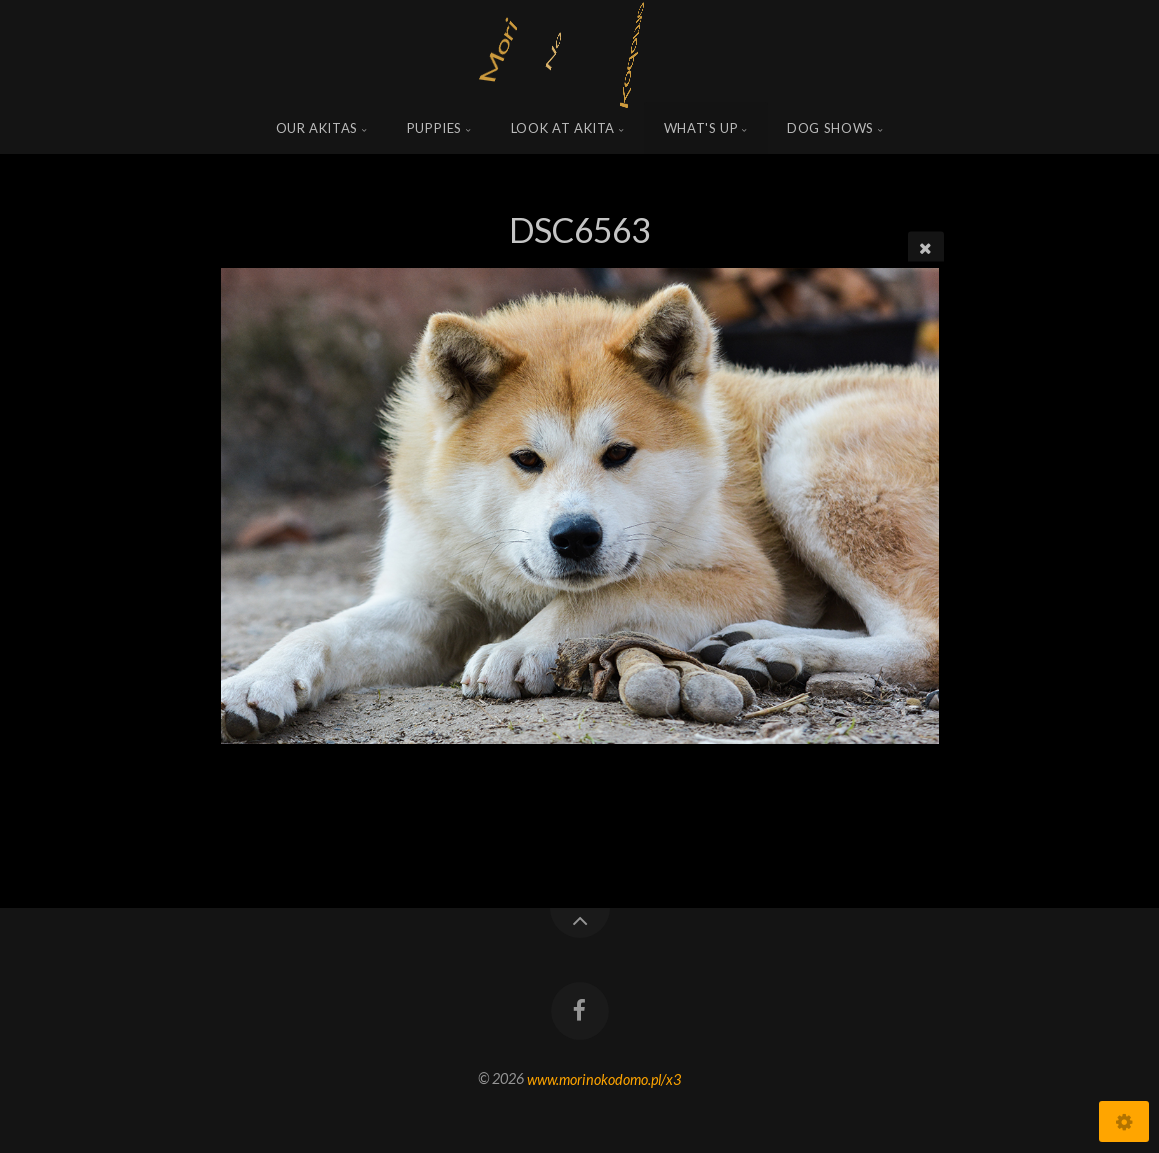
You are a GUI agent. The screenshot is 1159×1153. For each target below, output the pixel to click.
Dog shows (830, 128)
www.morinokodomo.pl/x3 (604, 1078)
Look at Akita (563, 128)
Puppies (435, 128)
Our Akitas (317, 128)
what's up (701, 128)
